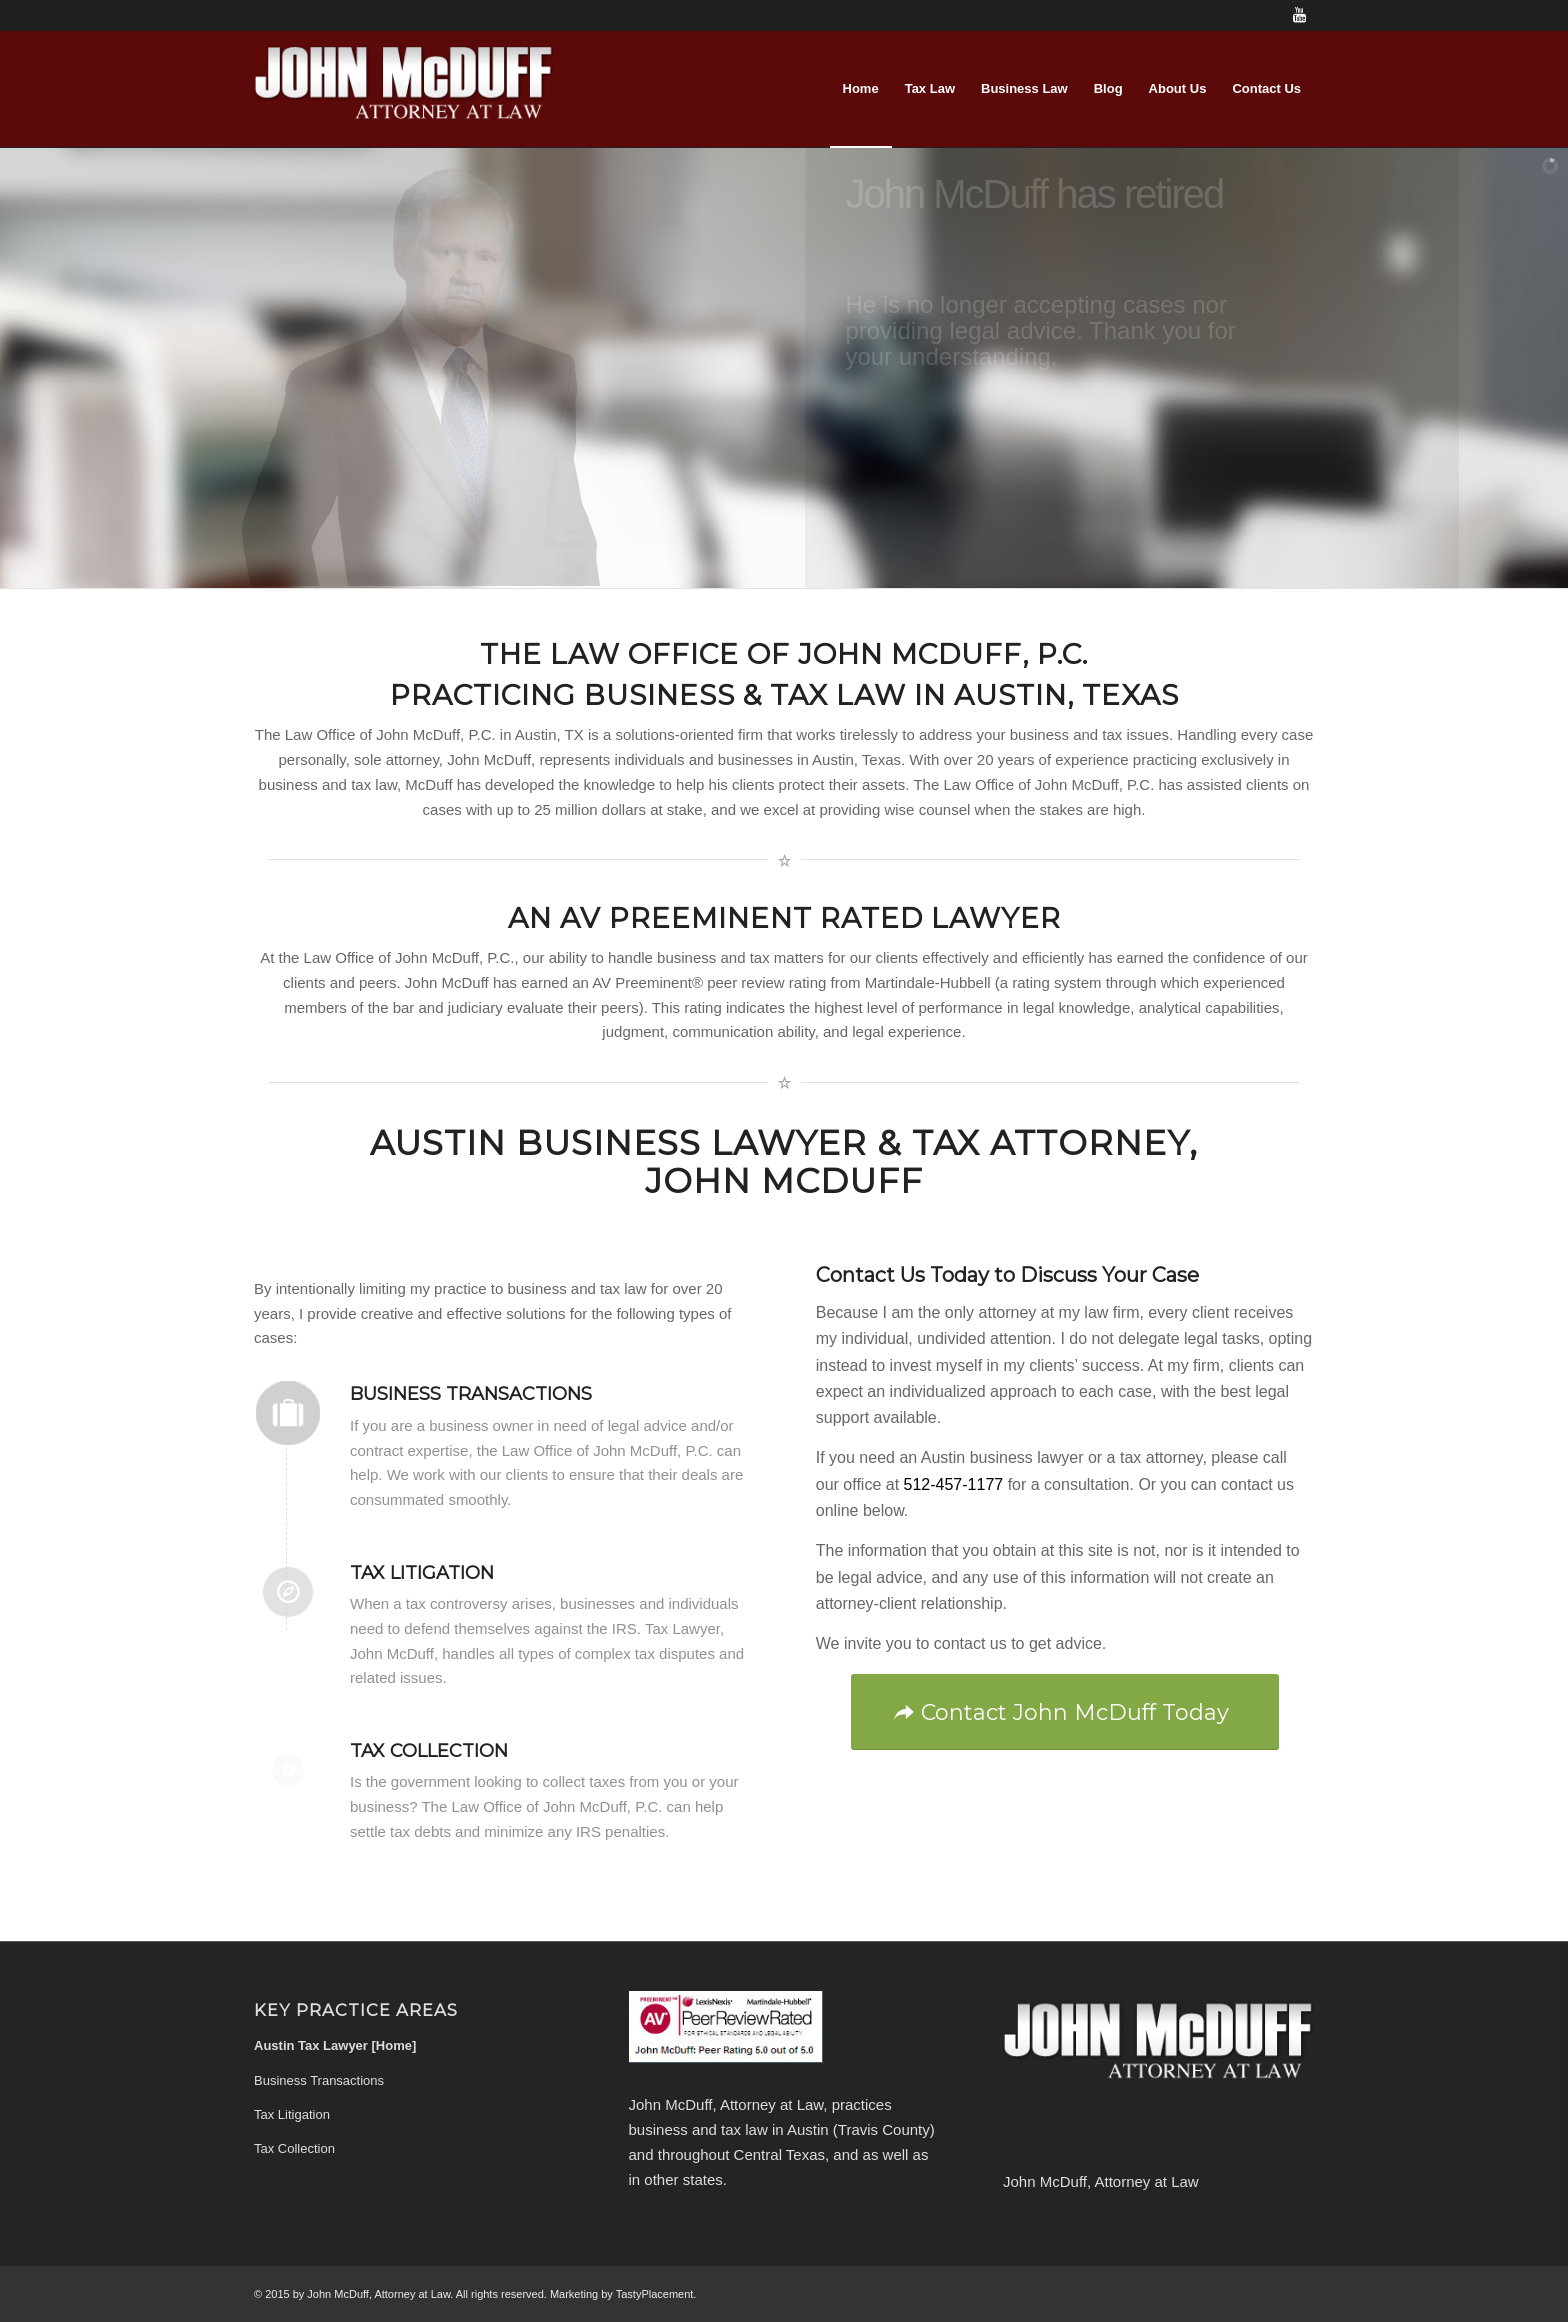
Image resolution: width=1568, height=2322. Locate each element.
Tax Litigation (422, 1573)
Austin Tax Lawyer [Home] (335, 2045)
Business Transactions (471, 1394)
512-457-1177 (954, 1484)
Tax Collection (429, 1751)
